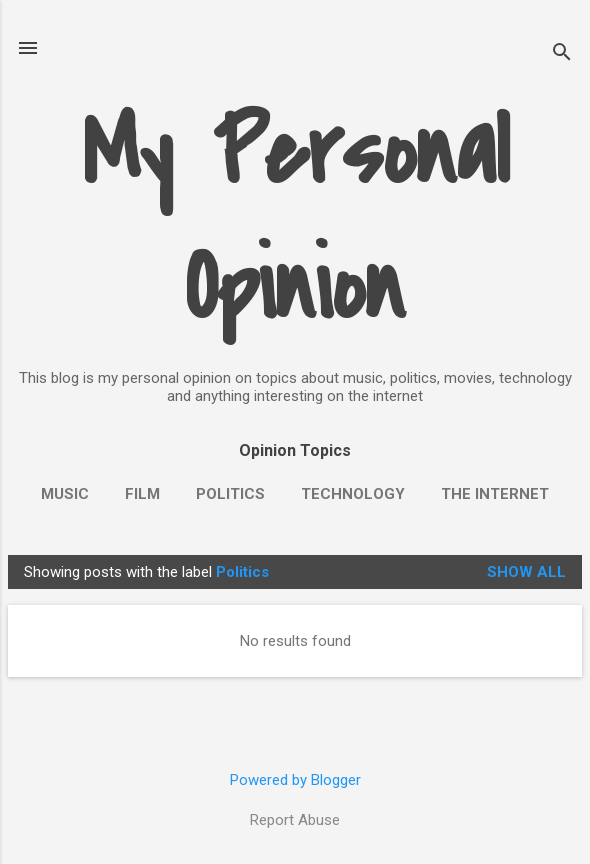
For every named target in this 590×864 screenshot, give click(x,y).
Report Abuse (295, 820)
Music (65, 494)
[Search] (562, 54)
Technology (353, 494)
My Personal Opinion (295, 221)
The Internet (495, 494)
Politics (230, 494)
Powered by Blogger (295, 780)
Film (142, 494)
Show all (526, 572)
